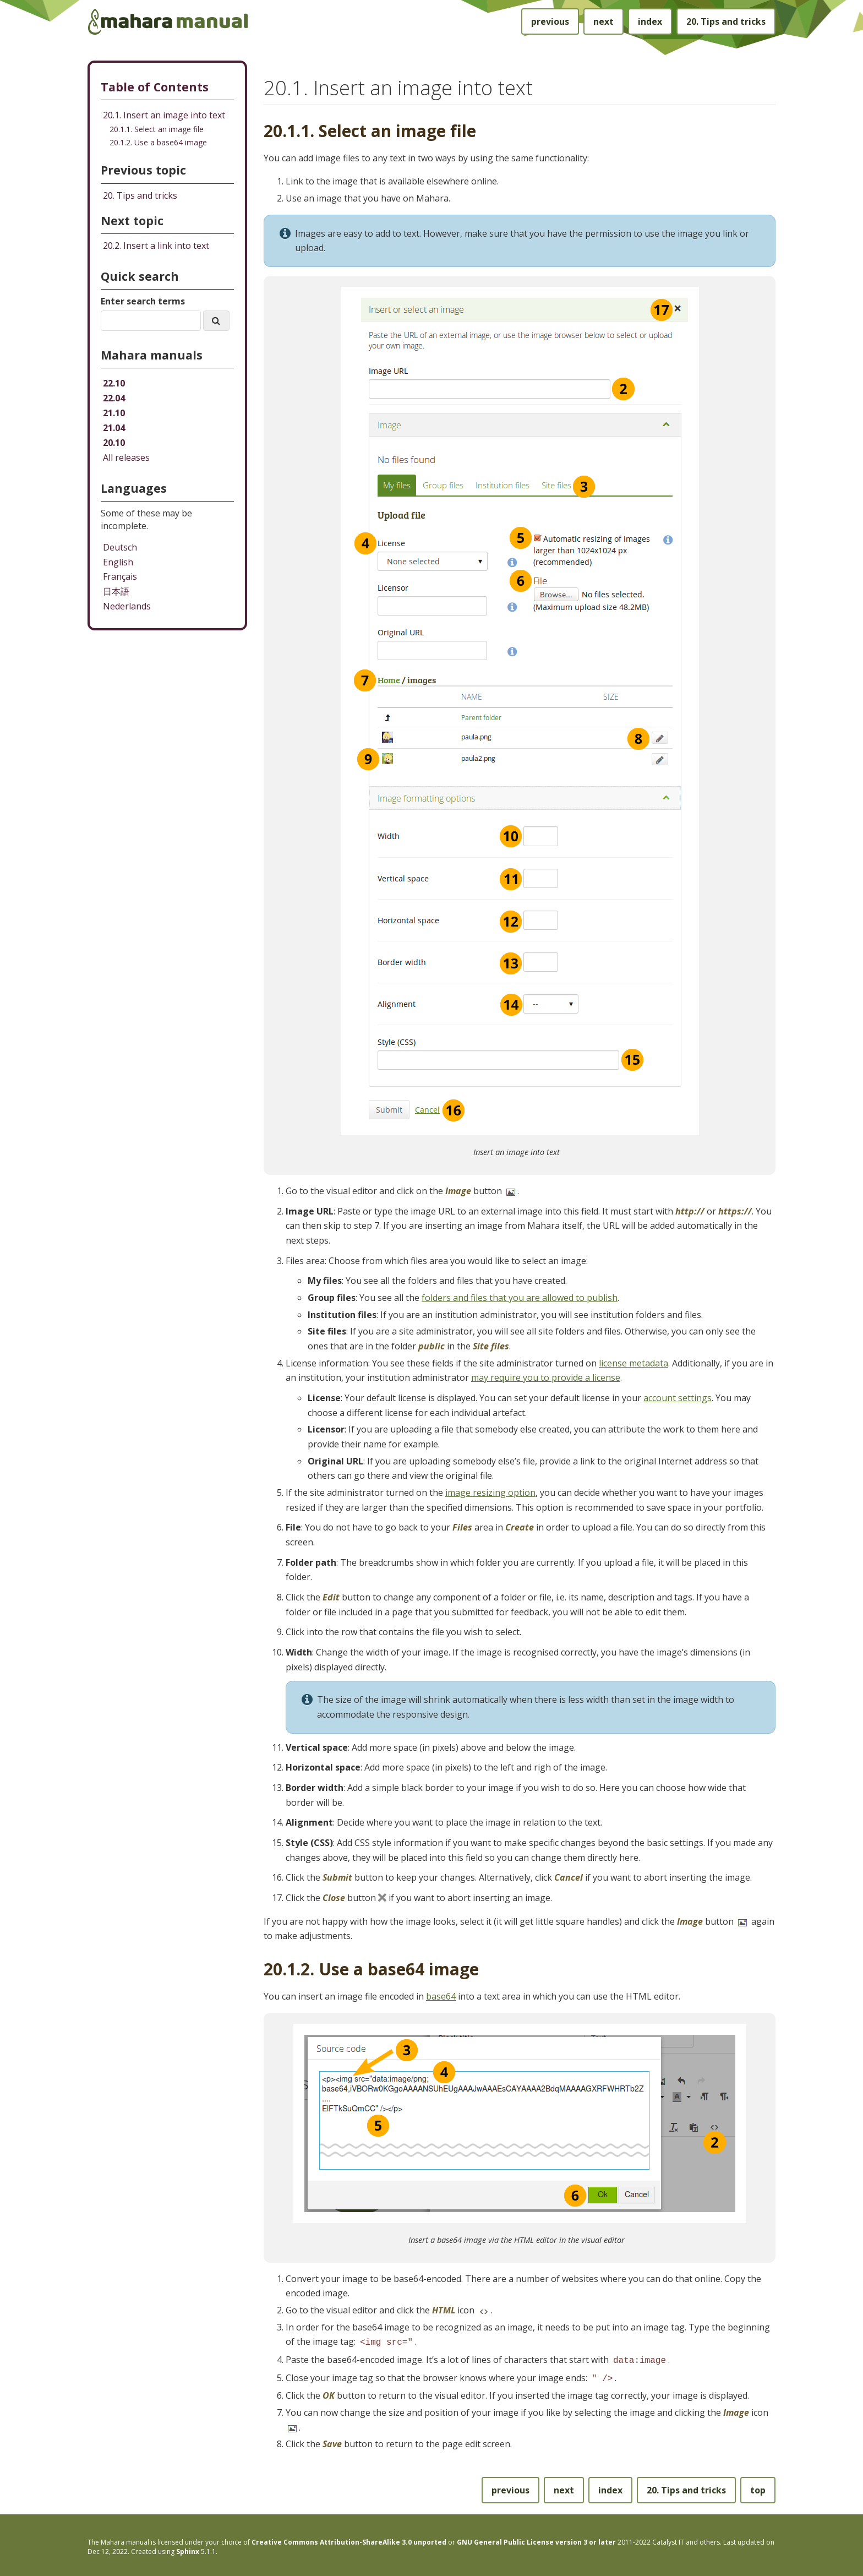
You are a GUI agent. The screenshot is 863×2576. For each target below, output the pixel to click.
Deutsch (120, 547)
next (603, 21)
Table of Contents (155, 87)
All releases (126, 457)
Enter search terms (143, 301)
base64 (441, 1996)
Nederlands (127, 606)
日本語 (116, 591)
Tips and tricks (726, 21)
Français (120, 576)
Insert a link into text (156, 245)
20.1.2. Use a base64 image (158, 142)
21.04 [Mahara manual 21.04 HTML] (114, 428)
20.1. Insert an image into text (164, 115)
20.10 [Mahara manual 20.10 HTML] (114, 443)
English (118, 562)
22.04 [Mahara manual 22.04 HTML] (114, 398)
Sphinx (187, 2548)
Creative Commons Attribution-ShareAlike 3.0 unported (349, 2539)
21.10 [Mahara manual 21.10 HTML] (114, 413)
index (650, 21)
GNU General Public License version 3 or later (536, 2539)
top (758, 2487)
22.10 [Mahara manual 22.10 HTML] (114, 383)
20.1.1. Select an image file (157, 129)
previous (550, 21)
